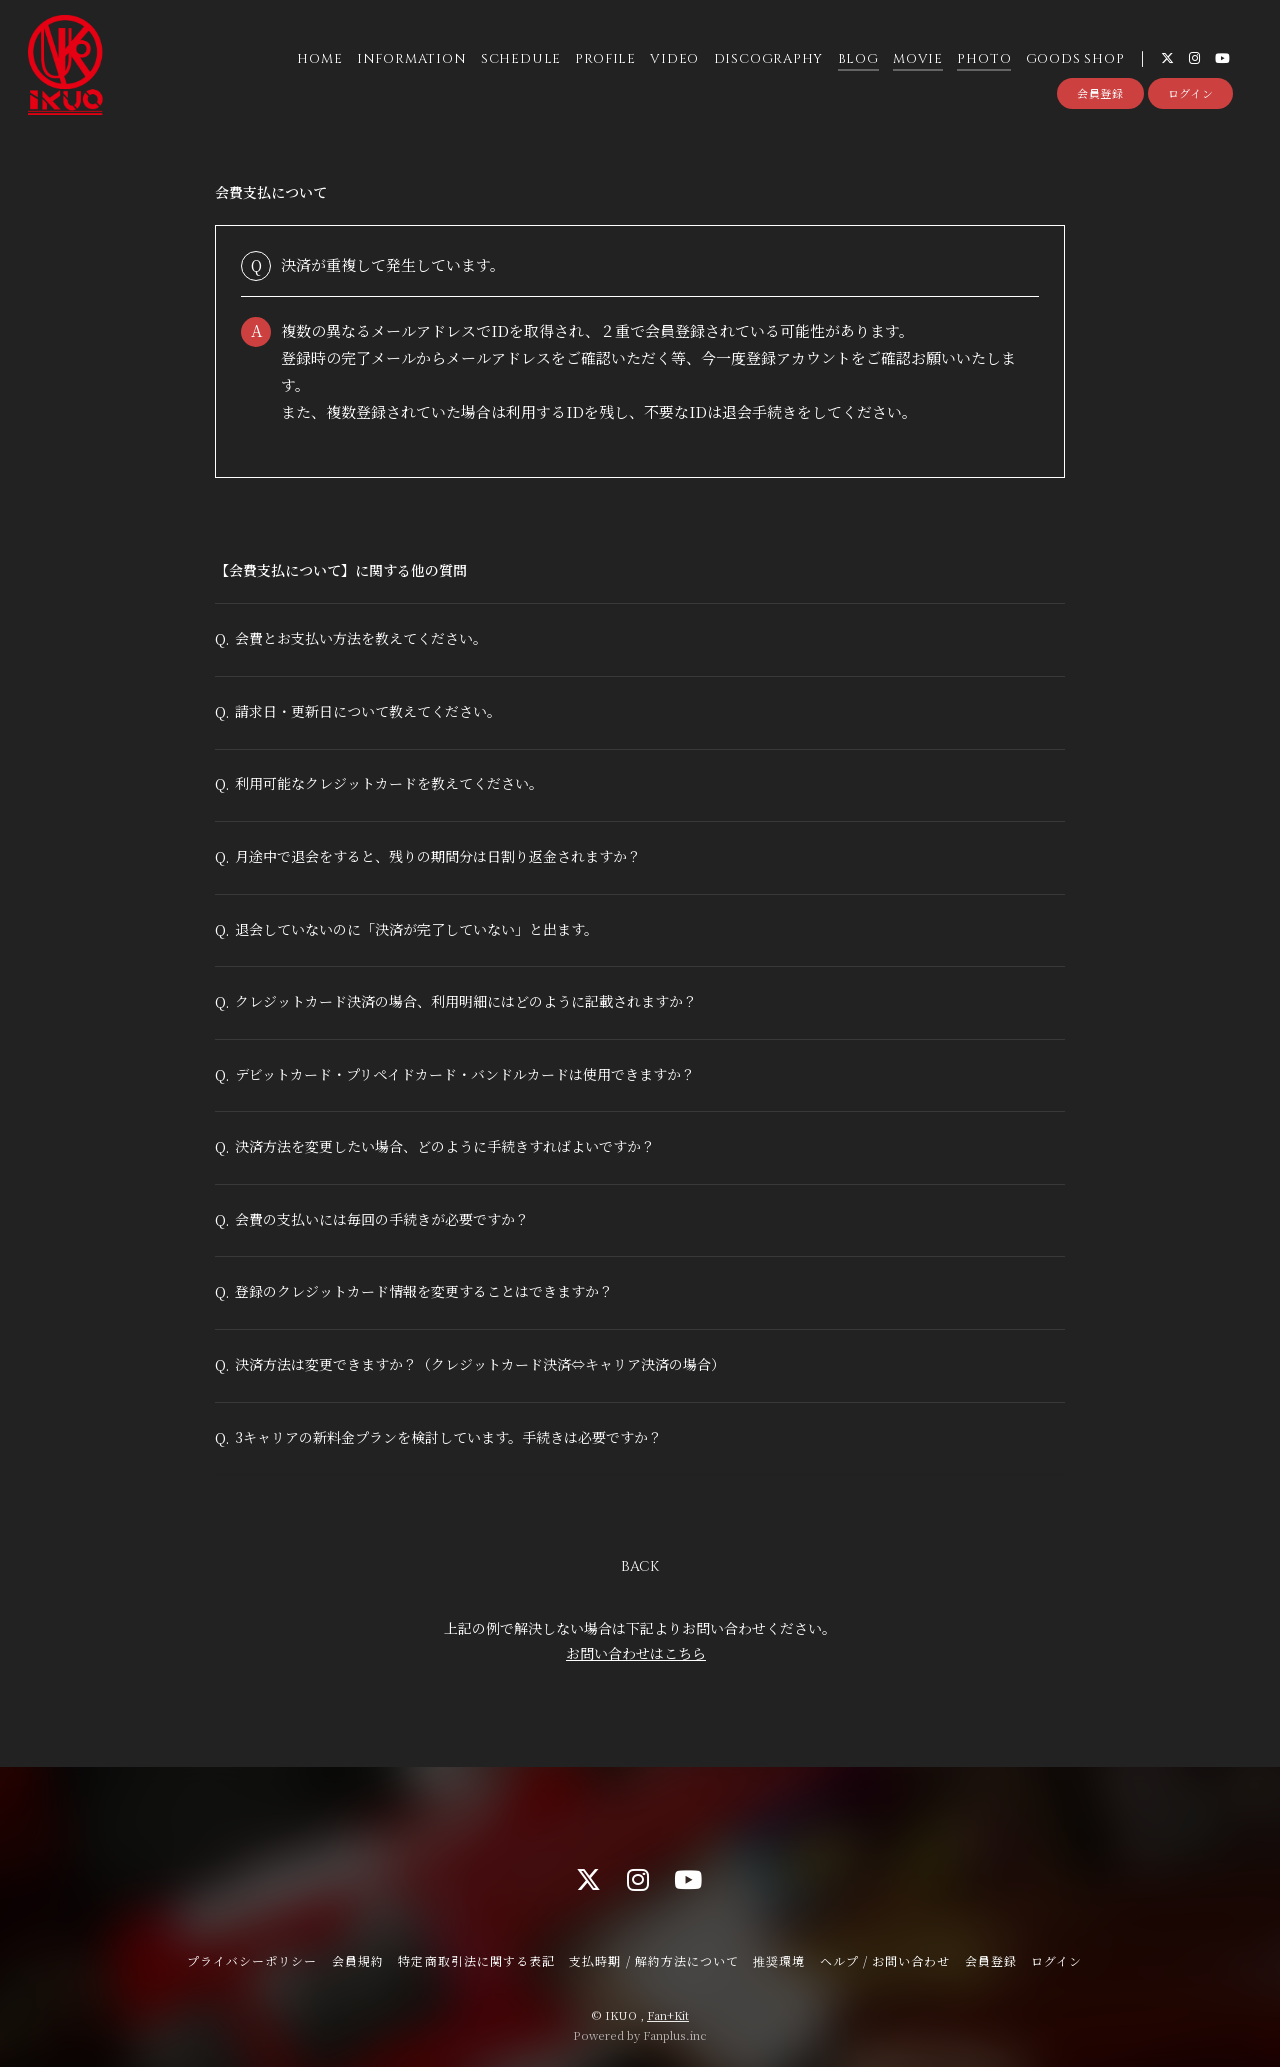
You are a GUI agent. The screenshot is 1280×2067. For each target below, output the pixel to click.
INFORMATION (412, 59)
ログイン (1191, 93)
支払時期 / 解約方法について (654, 1960)
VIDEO (674, 59)
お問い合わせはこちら (636, 1654)
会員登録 (1100, 93)
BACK (640, 1567)
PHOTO (984, 59)
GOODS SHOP (1075, 59)
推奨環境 (779, 1960)
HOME (319, 59)
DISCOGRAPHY (769, 59)
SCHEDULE (521, 59)
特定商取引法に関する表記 (476, 1960)
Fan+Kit (668, 2015)
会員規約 (358, 1960)
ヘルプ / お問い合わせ (885, 1960)
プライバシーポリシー (252, 1960)
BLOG (858, 59)
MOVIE (918, 59)
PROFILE (605, 59)
